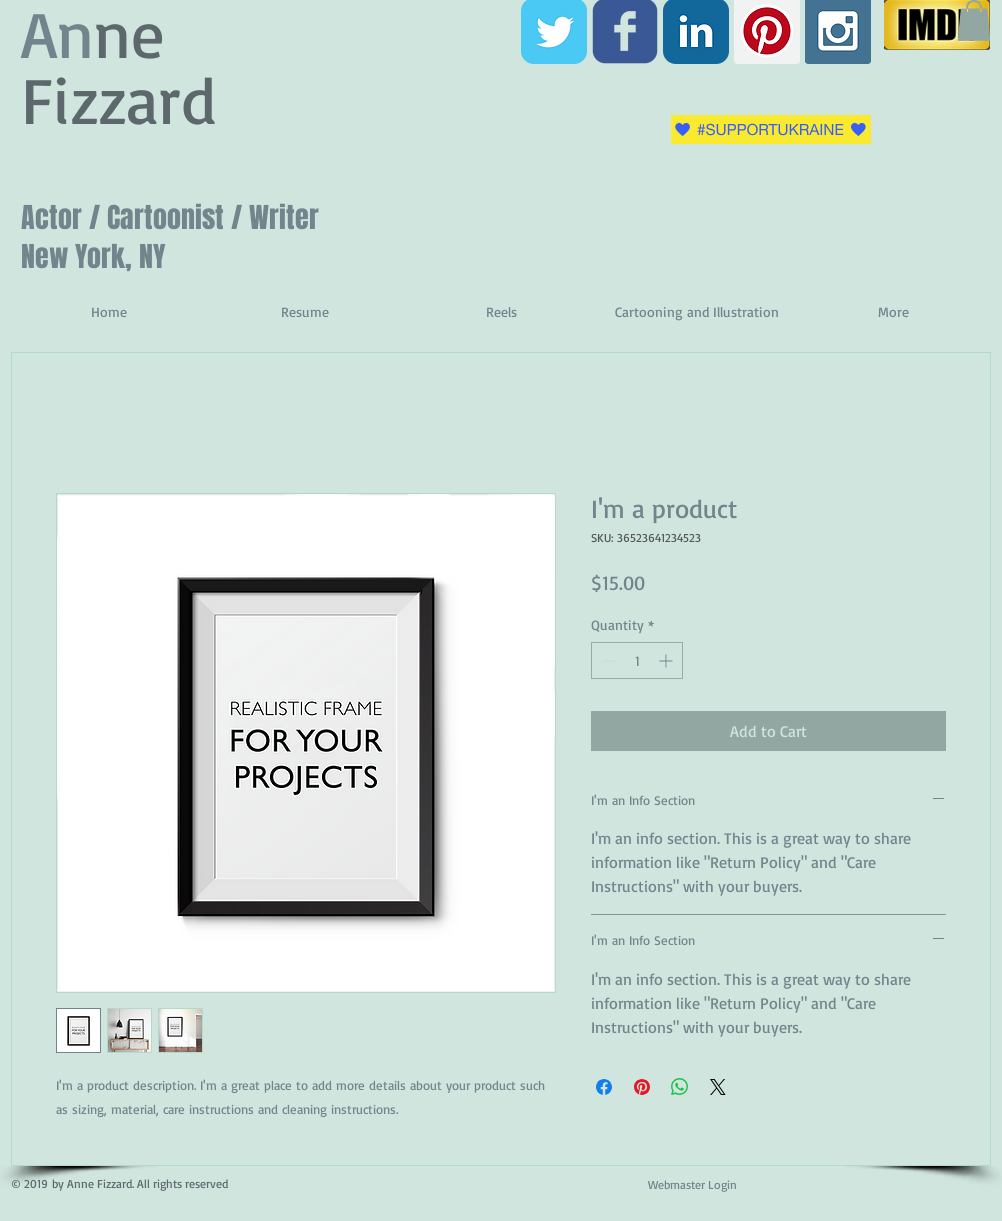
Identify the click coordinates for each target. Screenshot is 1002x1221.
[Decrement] (606, 660)
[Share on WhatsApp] (680, 1087)
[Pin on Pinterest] (642, 1087)
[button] (974, 20)
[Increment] (667, 660)
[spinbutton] (637, 660)
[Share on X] (718, 1087)
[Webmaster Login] (692, 1186)
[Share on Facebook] (604, 1087)
